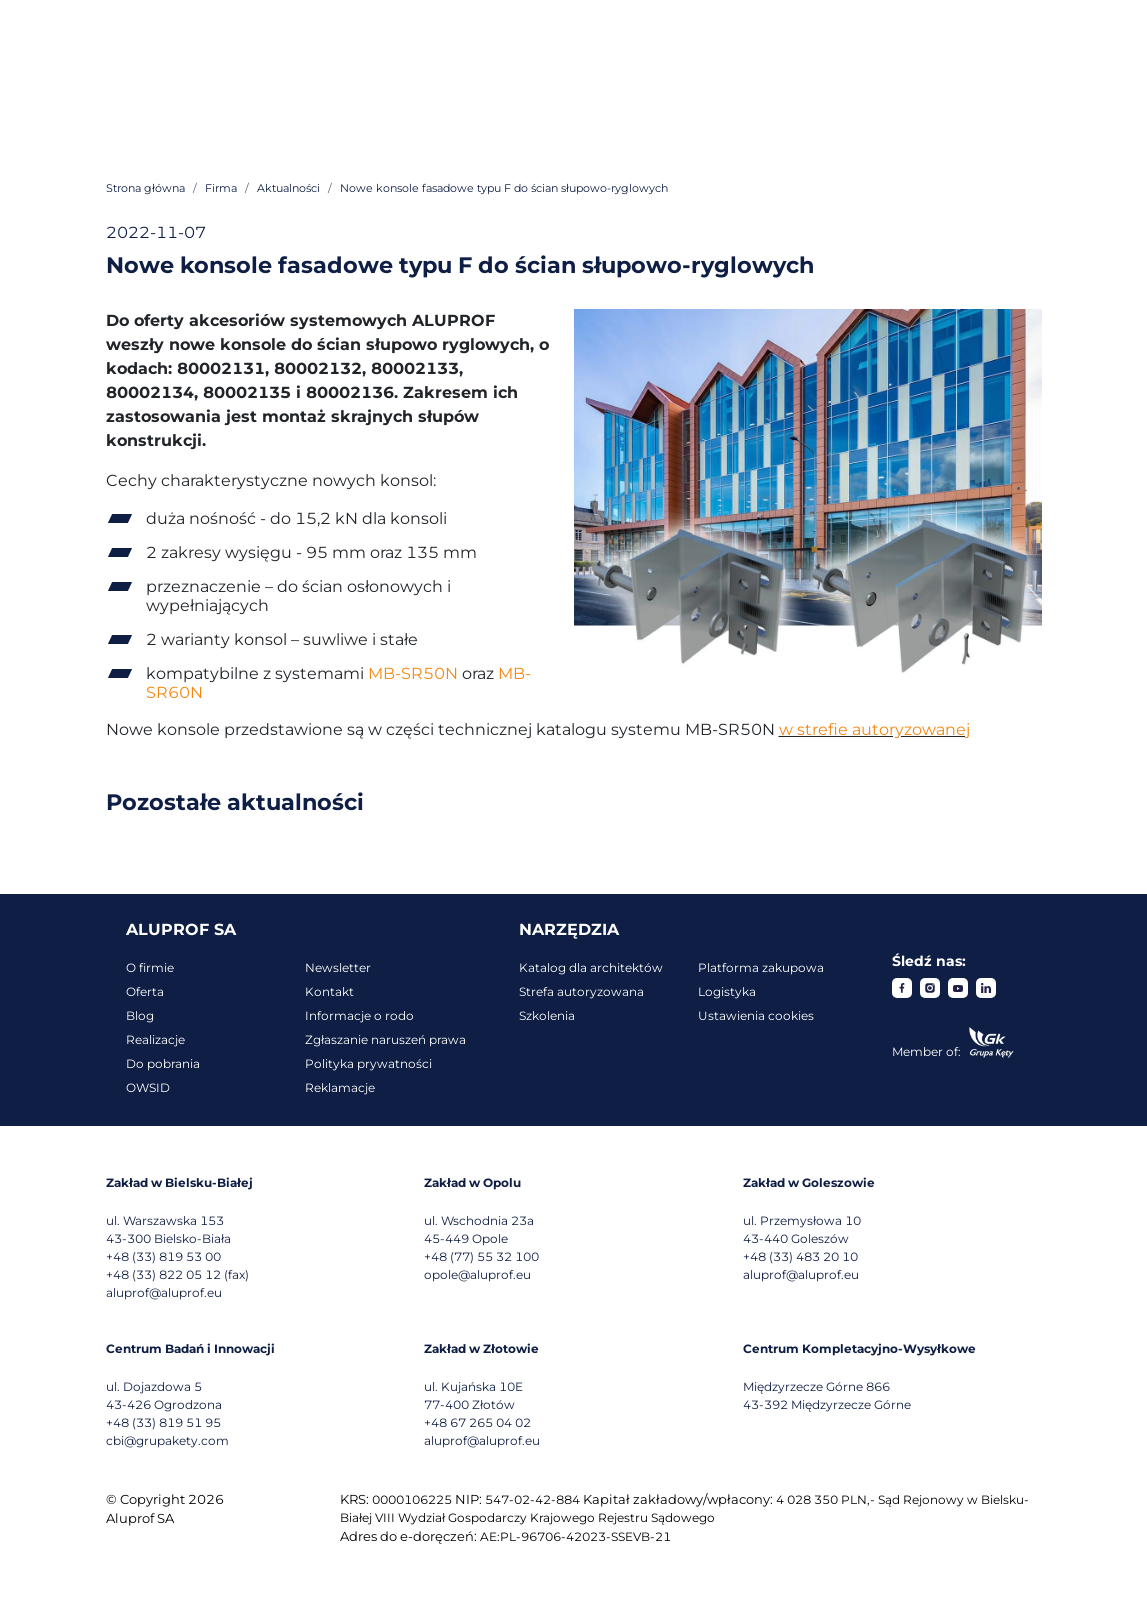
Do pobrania (163, 1063)
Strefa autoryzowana (581, 991)
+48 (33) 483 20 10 (800, 1256)
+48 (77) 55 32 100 (481, 1256)
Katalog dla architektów (591, 967)
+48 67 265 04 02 (477, 1422)
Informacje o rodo (359, 1015)
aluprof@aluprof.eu (164, 1292)
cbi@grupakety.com (167, 1440)
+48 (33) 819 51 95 (163, 1422)
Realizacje (155, 1039)
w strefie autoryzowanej (874, 729)
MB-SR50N (413, 673)
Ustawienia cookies (756, 1015)
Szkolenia (547, 1015)
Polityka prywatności (368, 1063)
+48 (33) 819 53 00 (163, 1256)
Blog (140, 1015)
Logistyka (727, 991)
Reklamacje (340, 1087)
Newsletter (338, 967)
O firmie (150, 967)
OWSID (148, 1087)
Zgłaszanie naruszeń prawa (385, 1039)
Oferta (145, 991)
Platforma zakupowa (761, 967)
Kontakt (329, 991)
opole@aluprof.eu (477, 1274)
